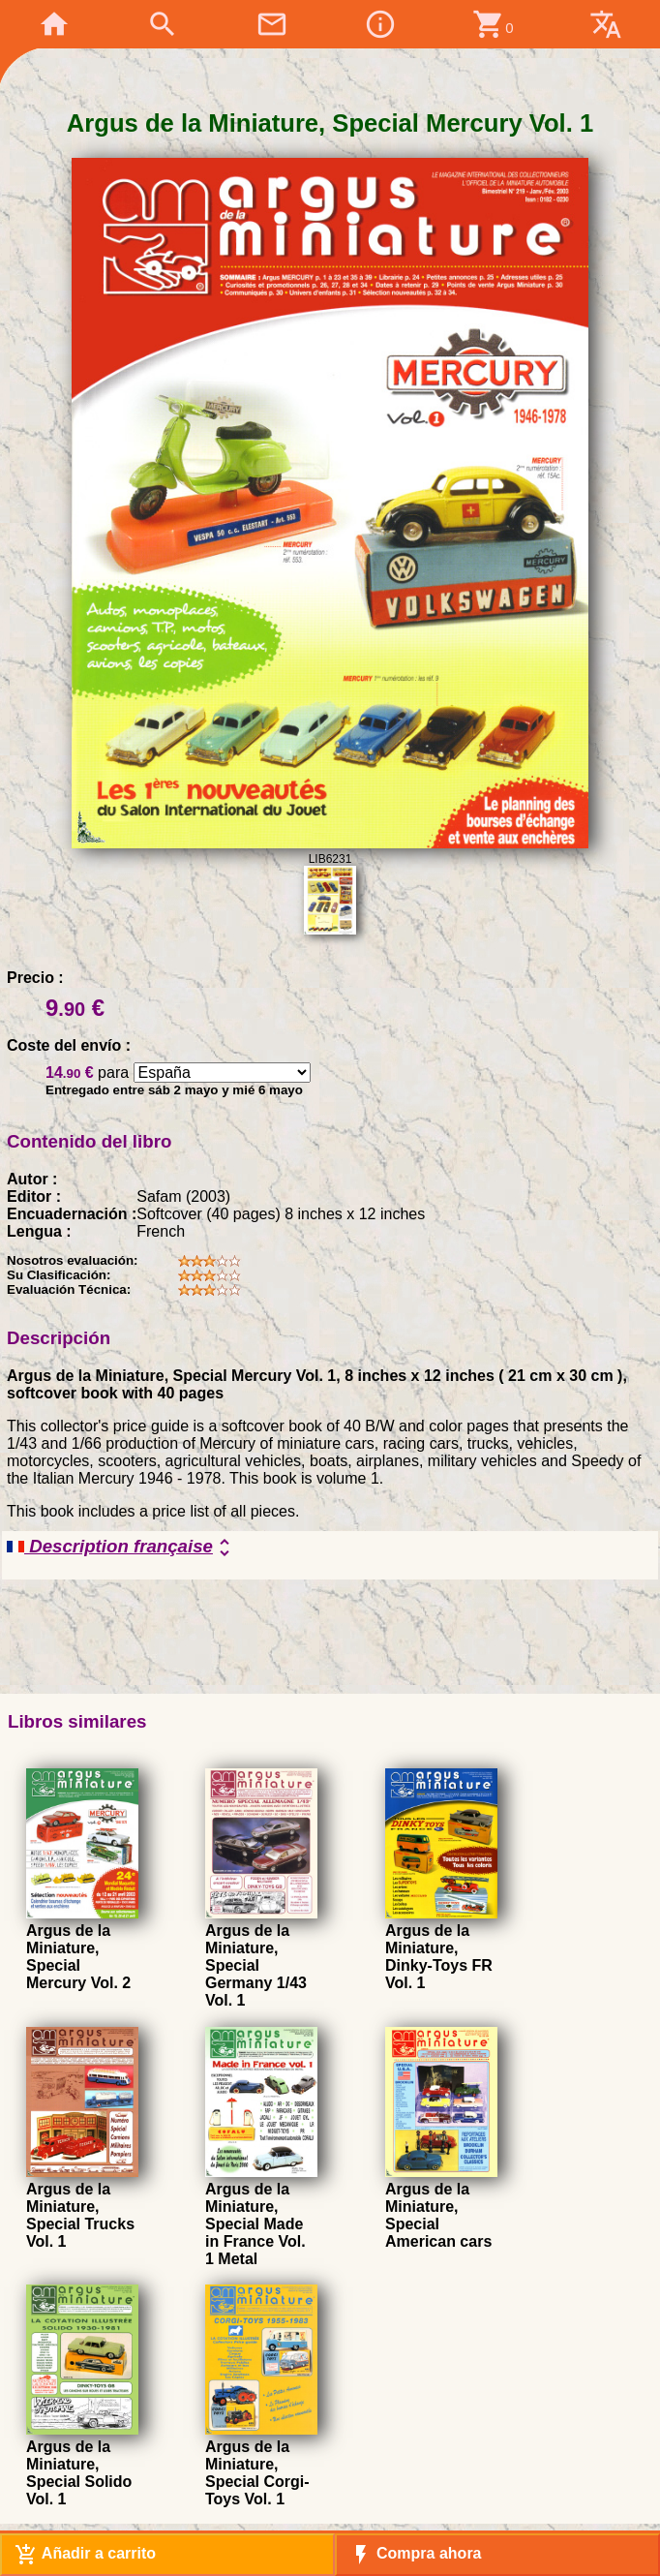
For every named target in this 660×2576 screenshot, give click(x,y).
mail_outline (271, 24)
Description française (121, 1547)
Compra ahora (415, 2554)
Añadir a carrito (85, 2554)
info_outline (380, 24)
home (54, 24)
